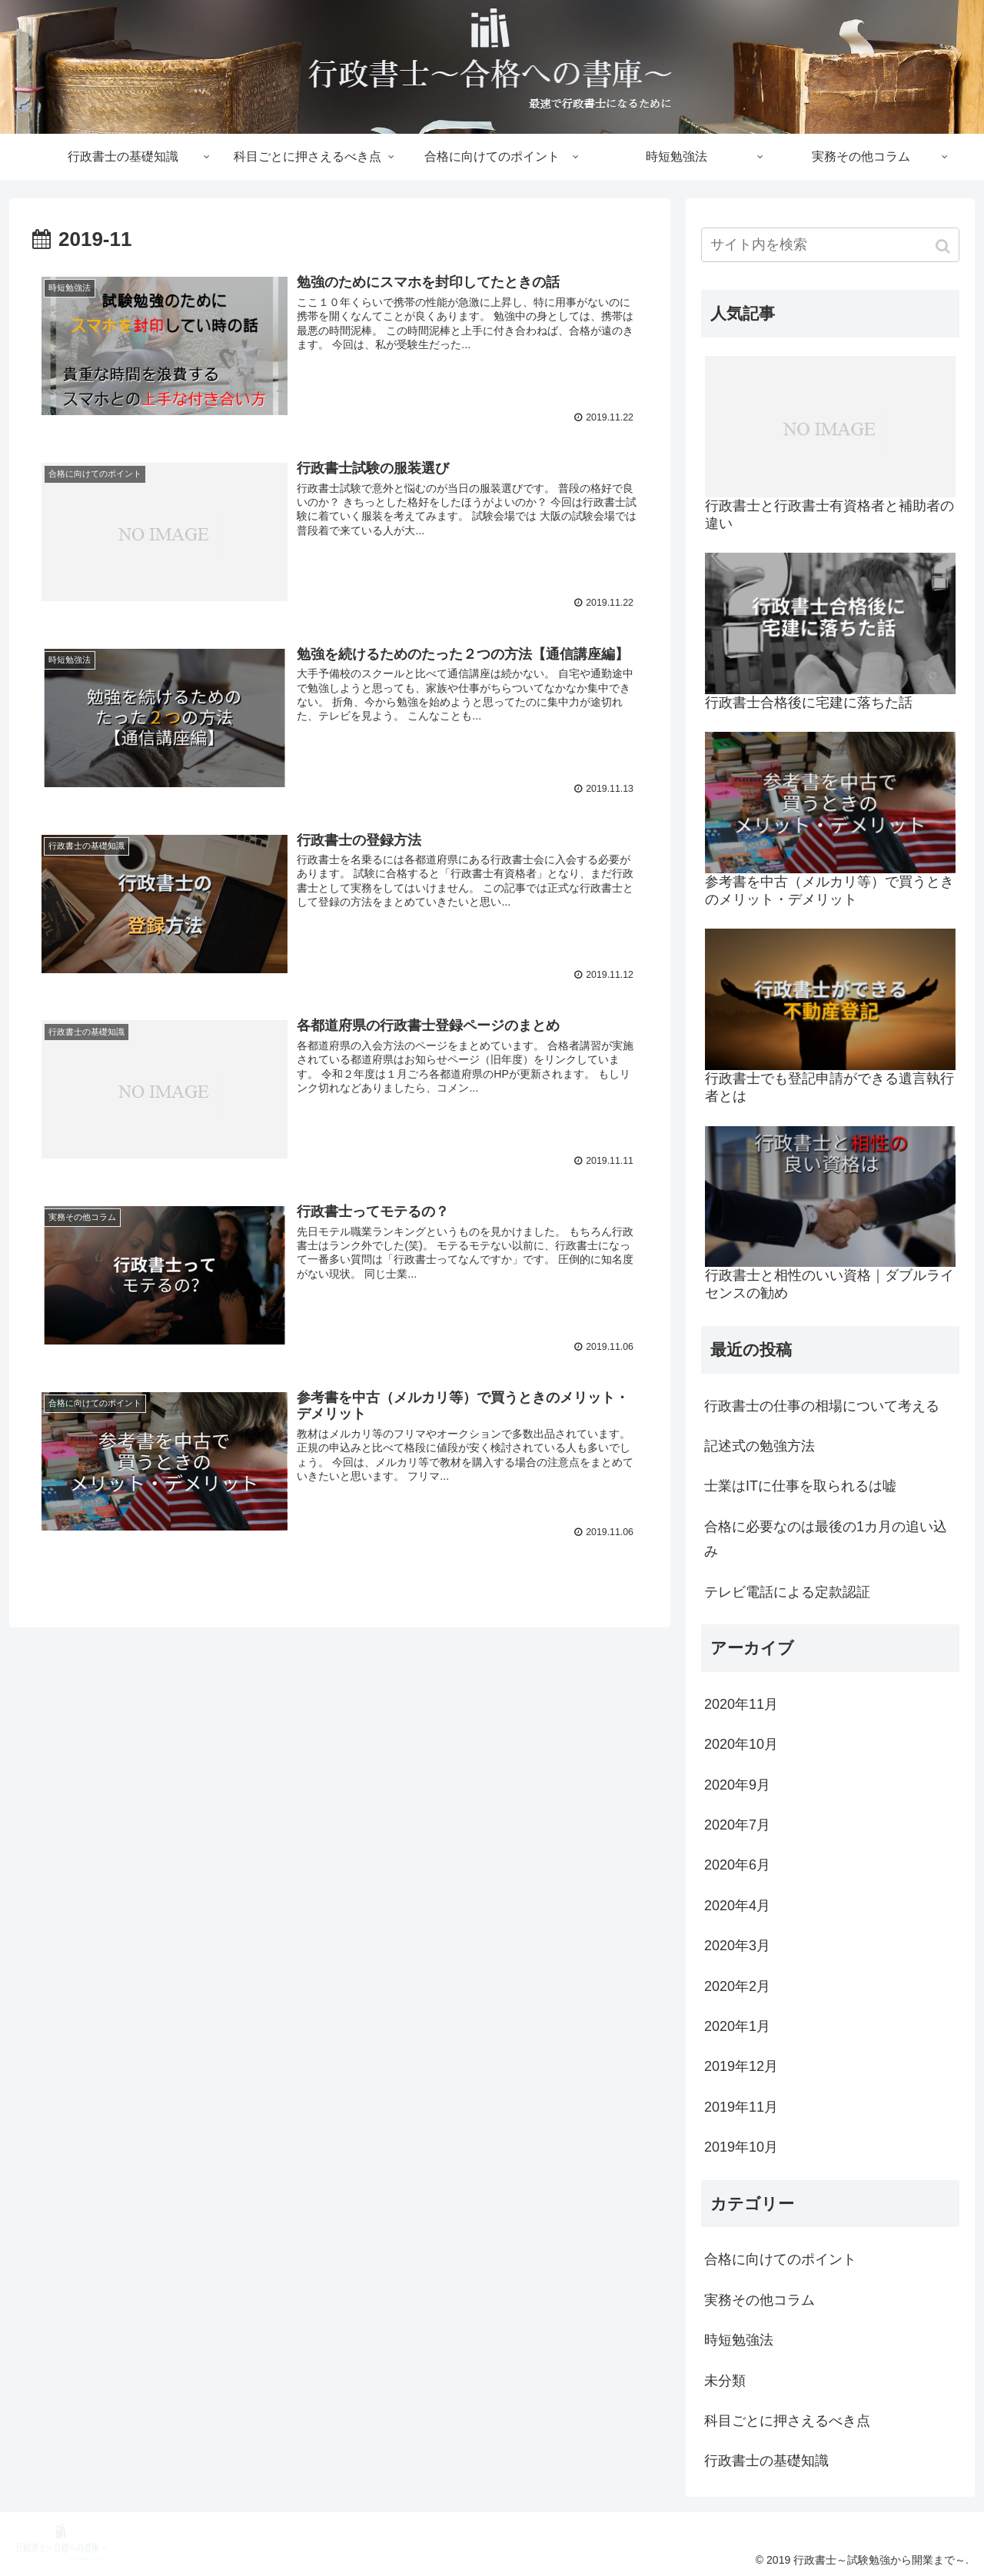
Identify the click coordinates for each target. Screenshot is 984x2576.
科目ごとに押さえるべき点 (787, 2420)
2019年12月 (741, 2066)
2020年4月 (737, 1905)
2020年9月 (737, 1785)
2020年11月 (741, 1704)
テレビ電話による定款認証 (787, 1592)
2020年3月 (737, 1945)
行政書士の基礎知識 (766, 2460)
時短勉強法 (738, 2340)
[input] (830, 245)
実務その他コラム (759, 2300)
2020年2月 (737, 1986)
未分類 (725, 2380)
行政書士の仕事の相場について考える (821, 1406)
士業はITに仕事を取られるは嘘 (800, 1486)
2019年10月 (741, 2147)
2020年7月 (737, 1825)
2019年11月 (741, 2107)
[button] (944, 246)
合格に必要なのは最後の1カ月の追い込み (825, 1539)
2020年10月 (741, 1744)
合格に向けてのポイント (780, 2259)
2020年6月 (737, 1865)
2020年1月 (737, 2026)
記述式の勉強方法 (759, 1446)
